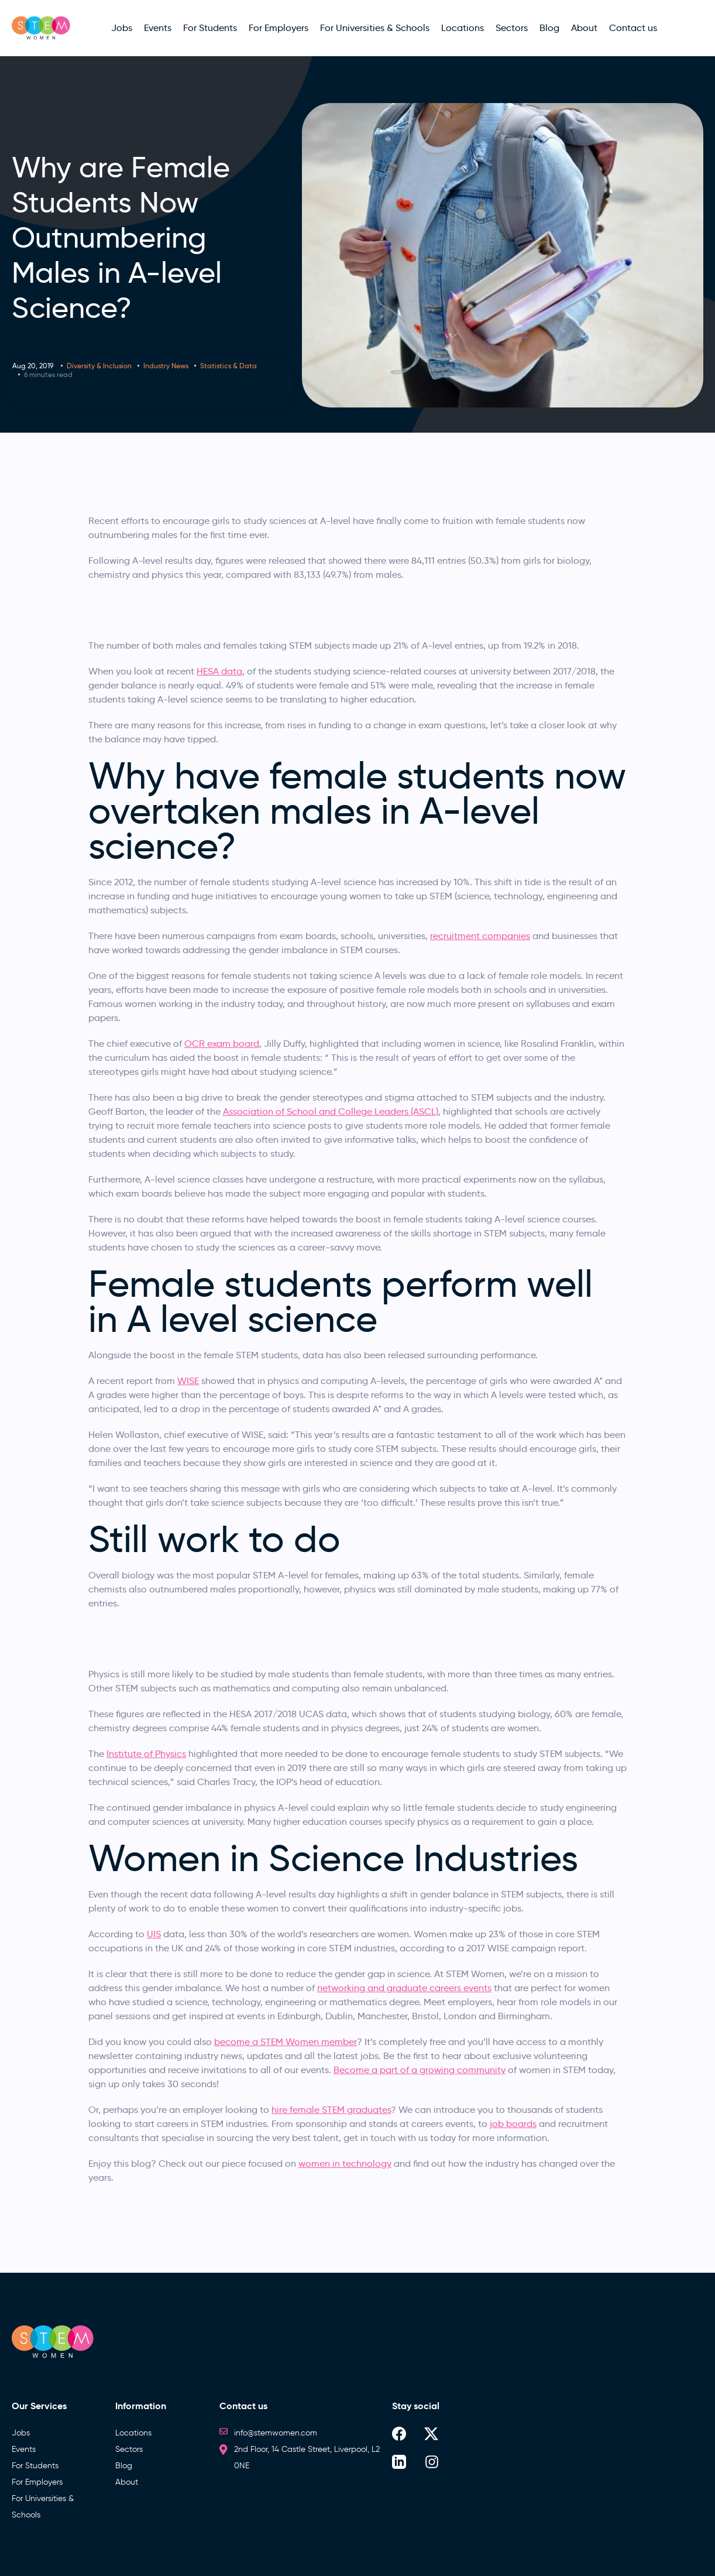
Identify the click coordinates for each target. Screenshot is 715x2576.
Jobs (21, 2433)
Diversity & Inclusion (99, 365)
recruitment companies (480, 935)
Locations (133, 2433)
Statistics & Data (228, 365)
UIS (154, 1934)
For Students (35, 2466)
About (126, 2482)
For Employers (37, 2482)
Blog (123, 2466)
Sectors (129, 2449)
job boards (513, 2123)
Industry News (165, 365)
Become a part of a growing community (420, 2069)
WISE (188, 1380)
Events (24, 2449)
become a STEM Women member (285, 2041)
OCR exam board (221, 1043)
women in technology (344, 2163)
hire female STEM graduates (331, 2109)
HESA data (219, 671)
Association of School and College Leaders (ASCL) (330, 1111)
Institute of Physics (146, 1753)
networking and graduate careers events (404, 1987)
